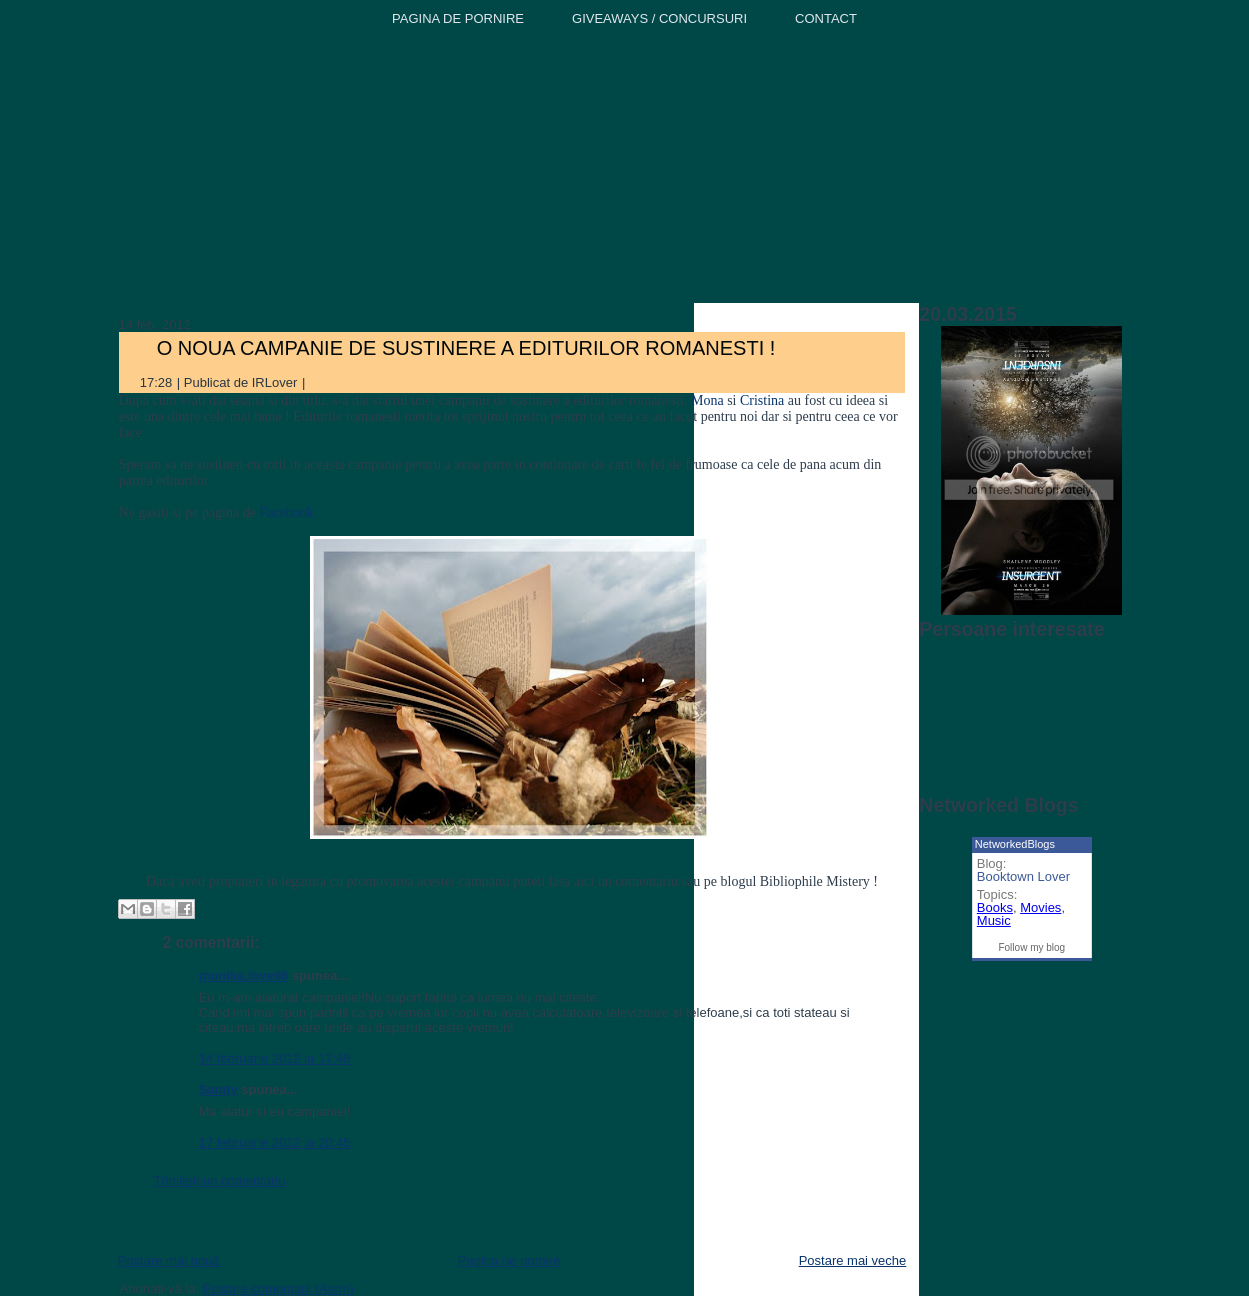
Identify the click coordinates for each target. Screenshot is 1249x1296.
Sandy (218, 1089)
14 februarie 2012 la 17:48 (275, 1058)
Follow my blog (1031, 947)
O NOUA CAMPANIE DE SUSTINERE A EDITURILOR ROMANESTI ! (466, 348)
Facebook (286, 512)
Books (995, 907)
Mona (705, 400)
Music (994, 920)
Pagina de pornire (509, 1260)
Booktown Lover (1023, 876)
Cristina (762, 400)
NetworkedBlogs (1015, 844)
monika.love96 (244, 975)
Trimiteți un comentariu (220, 1180)
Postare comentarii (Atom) (278, 1288)
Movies (1040, 907)
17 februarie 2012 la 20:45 (275, 1142)
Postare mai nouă (169, 1260)
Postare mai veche (853, 1260)
